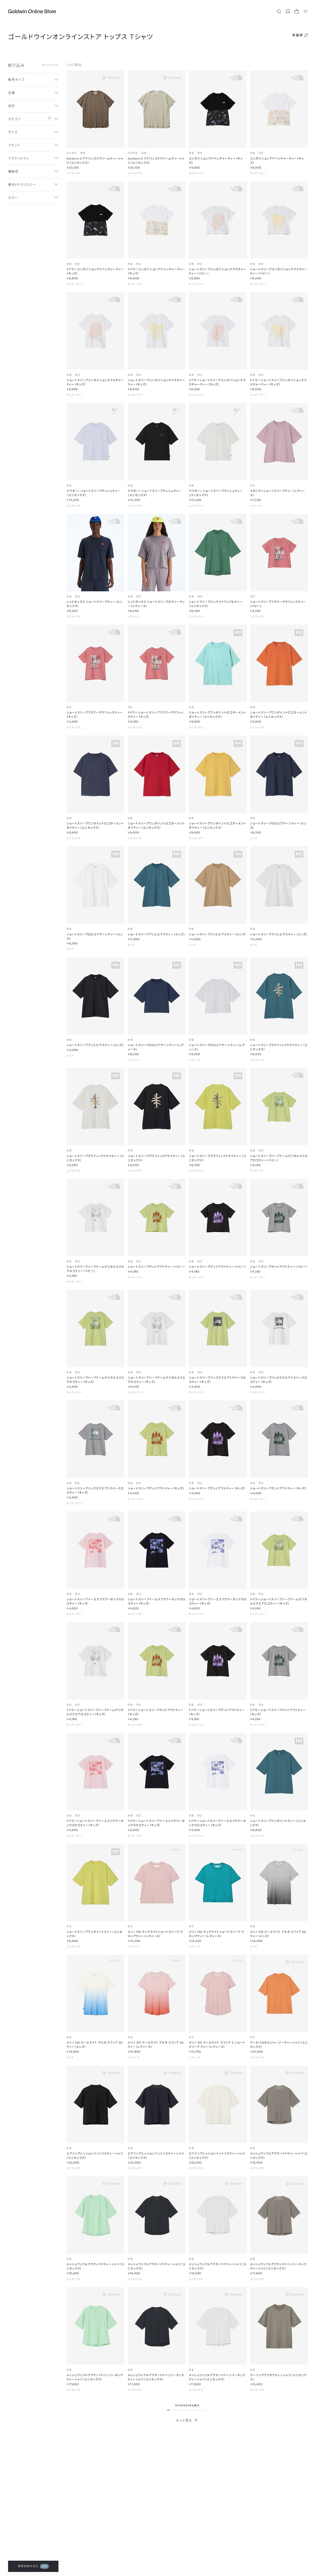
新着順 (297, 35)
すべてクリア (50, 65)
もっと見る (187, 2420)
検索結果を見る (33, 2566)
